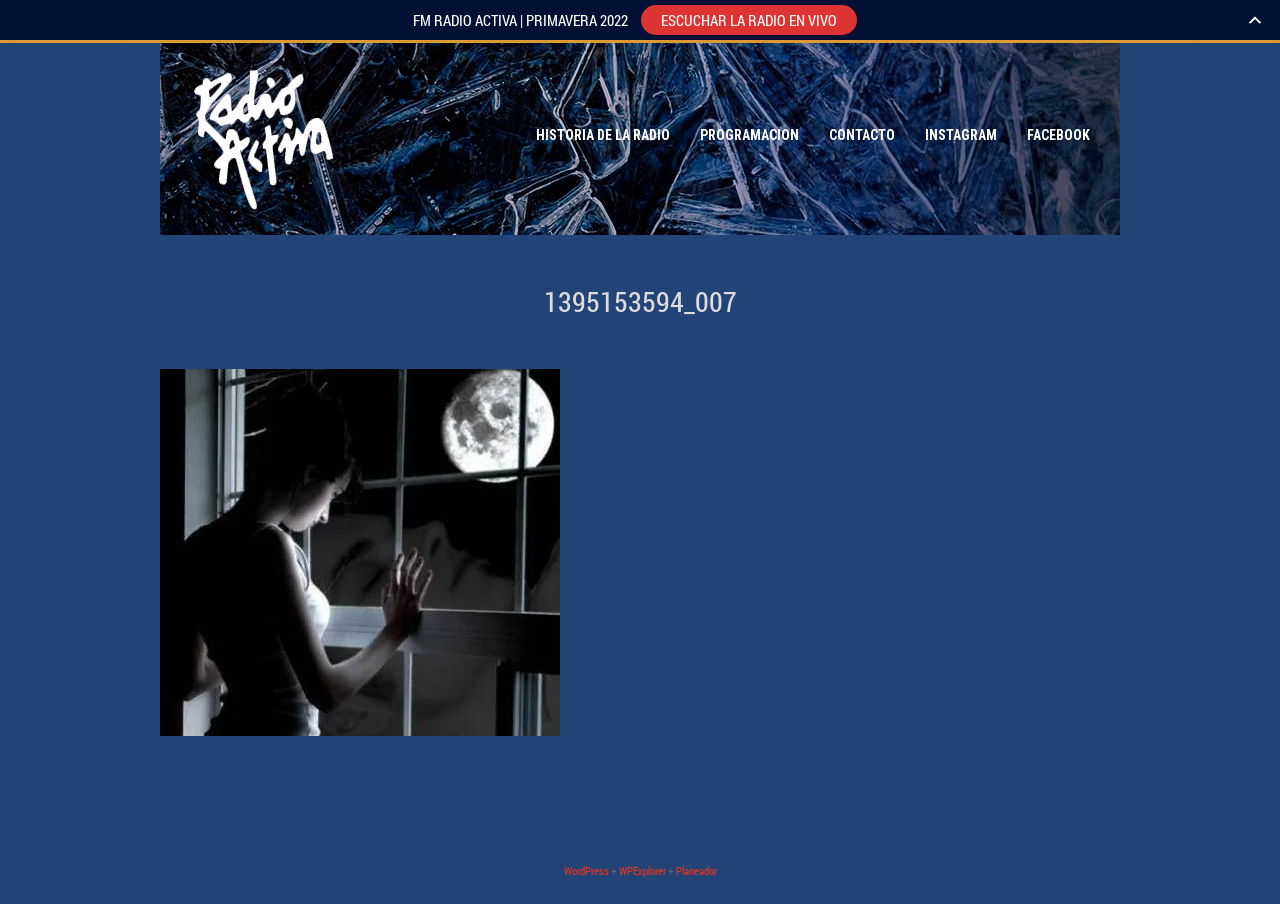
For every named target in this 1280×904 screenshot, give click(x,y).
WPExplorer (642, 870)
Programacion (749, 135)
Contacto (862, 135)
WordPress (586, 870)
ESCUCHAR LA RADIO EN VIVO (749, 20)
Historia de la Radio (603, 135)
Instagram (961, 135)
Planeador (696, 870)
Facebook (1058, 135)
